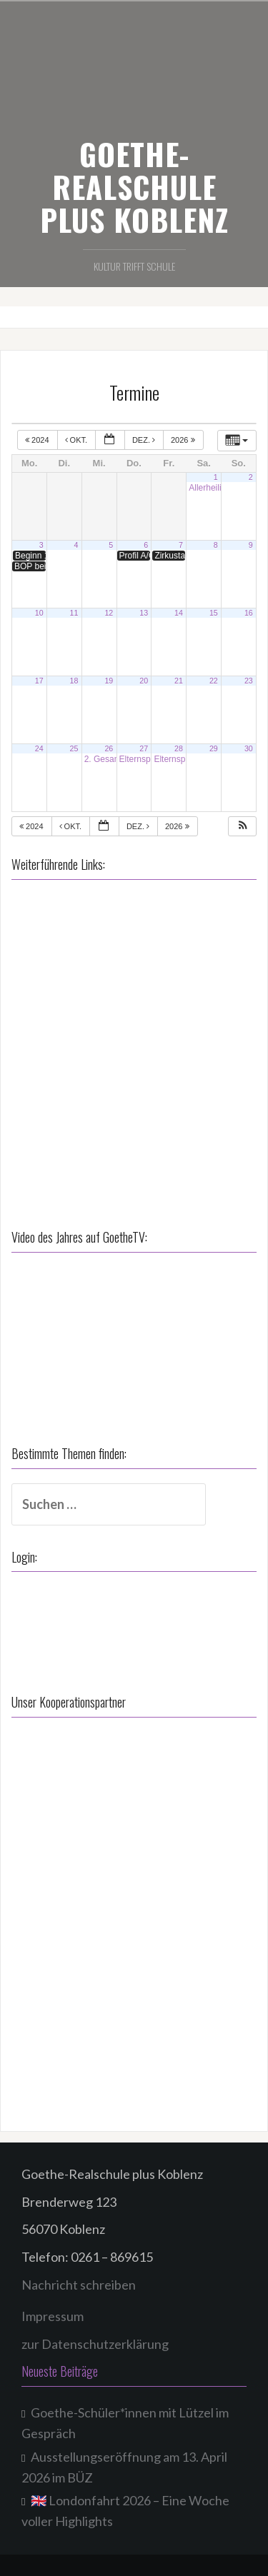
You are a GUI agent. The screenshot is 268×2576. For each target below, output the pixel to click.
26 (108, 748)
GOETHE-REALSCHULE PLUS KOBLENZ (134, 186)
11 (74, 612)
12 (108, 612)
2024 (38, 440)
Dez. (144, 440)
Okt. (77, 440)
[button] (243, 826)
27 (143, 748)
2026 (184, 440)
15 (213, 612)
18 (74, 680)
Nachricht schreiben (78, 2284)
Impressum (52, 2316)
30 (248, 748)
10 (39, 612)
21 (178, 680)
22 (213, 680)
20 (143, 680)
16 (248, 612)
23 (248, 680)
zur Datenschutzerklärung (95, 2344)
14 (178, 612)
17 (39, 680)
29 (213, 748)
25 (74, 748)
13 (143, 612)
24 (39, 748)
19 (108, 680)
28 (178, 748)
